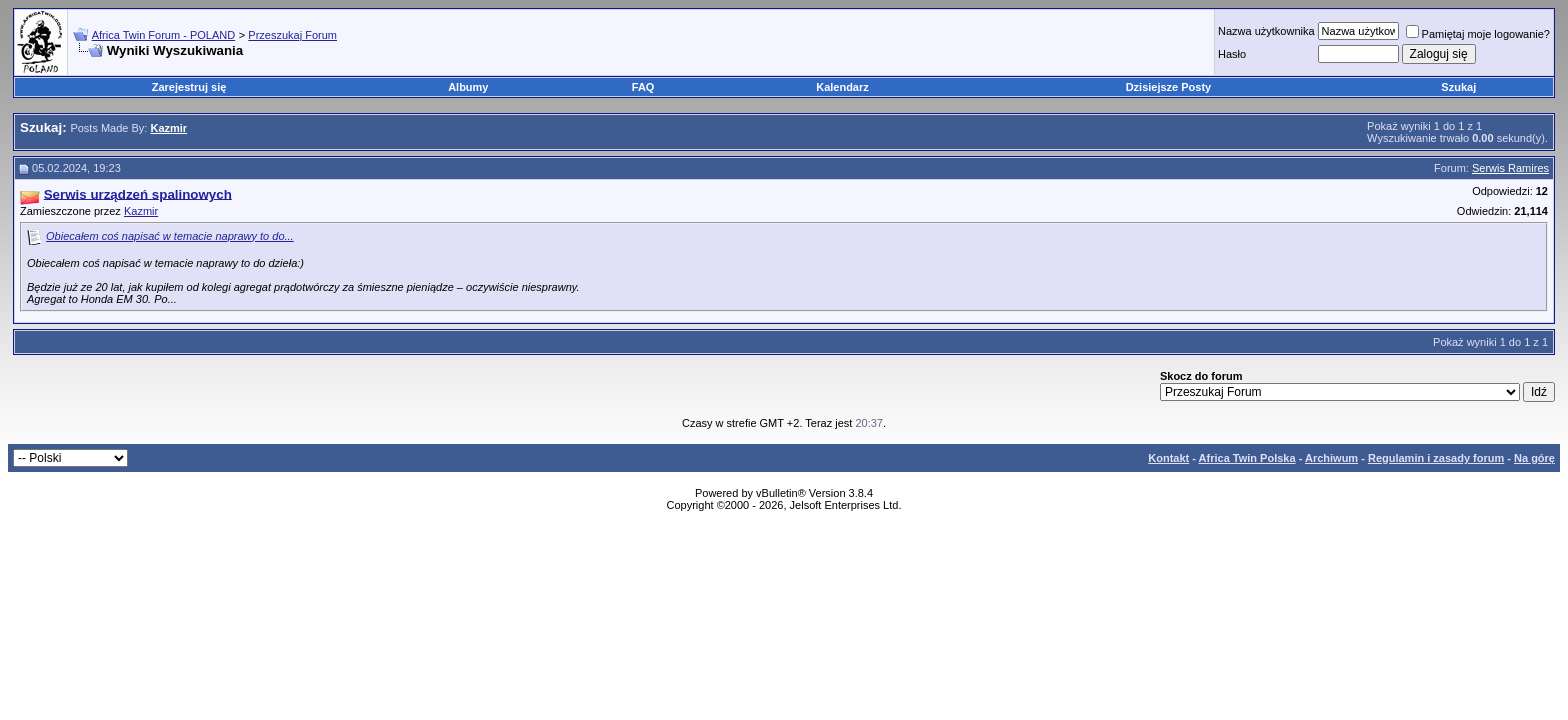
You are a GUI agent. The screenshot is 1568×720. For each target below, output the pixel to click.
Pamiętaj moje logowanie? (1478, 34)
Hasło (1232, 54)
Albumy (468, 87)
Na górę (1534, 458)
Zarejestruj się (189, 87)
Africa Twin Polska (1247, 458)
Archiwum (1331, 458)
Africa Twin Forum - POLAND (163, 35)
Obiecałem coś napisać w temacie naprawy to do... (170, 236)
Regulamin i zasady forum (1436, 458)
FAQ (643, 87)
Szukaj (1458, 87)
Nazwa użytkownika (1266, 31)
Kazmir (141, 211)
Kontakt (1168, 458)
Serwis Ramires (1510, 168)
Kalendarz (842, 87)
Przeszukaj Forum (292, 35)
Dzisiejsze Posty (1169, 87)
